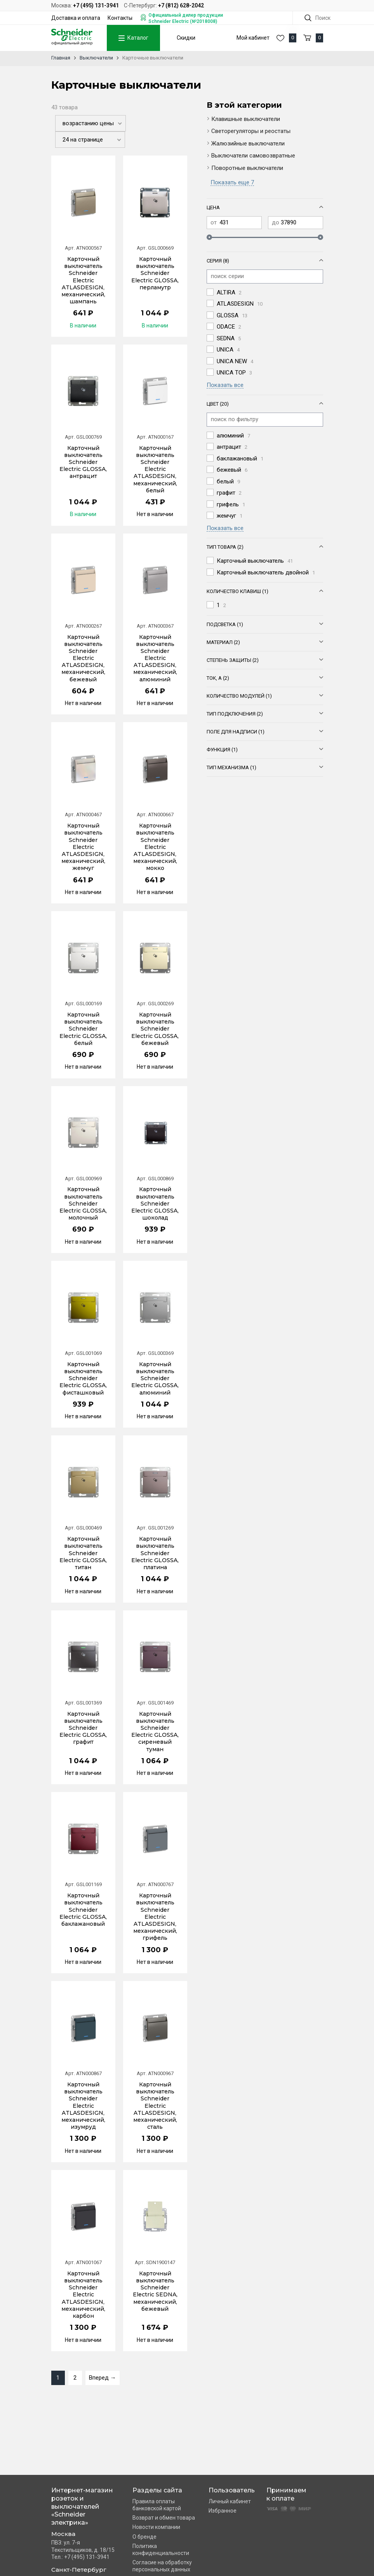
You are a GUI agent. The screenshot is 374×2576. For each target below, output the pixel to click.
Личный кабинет (230, 2501)
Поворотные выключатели (247, 168)
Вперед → (102, 2377)
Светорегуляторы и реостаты (251, 131)
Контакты (120, 18)
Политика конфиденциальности (160, 2549)
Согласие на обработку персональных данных (162, 2565)
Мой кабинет (253, 38)
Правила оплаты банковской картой (156, 2504)
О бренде (144, 2537)
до (275, 222)
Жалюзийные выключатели (248, 143)
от (213, 222)
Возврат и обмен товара (163, 2518)
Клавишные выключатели (245, 119)
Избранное (223, 2511)
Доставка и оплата (75, 18)
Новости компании (156, 2527)
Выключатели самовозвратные (253, 155)
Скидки (186, 38)
